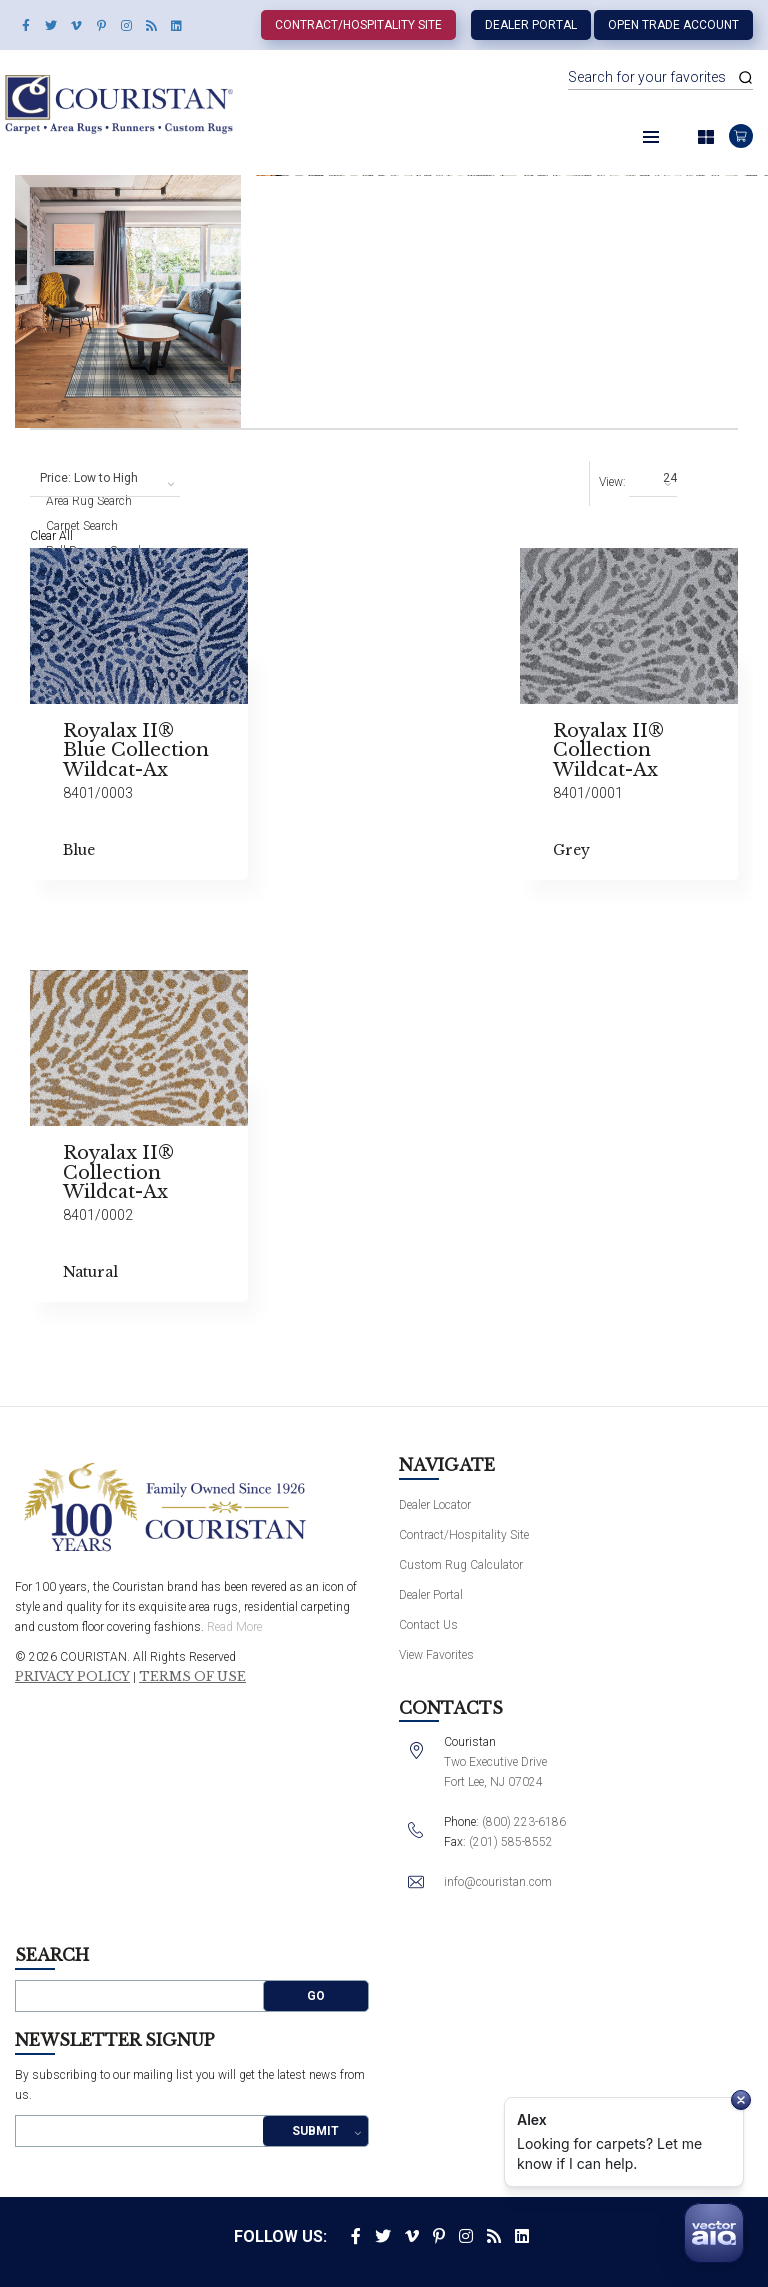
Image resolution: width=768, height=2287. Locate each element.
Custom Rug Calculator (461, 1565)
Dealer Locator (435, 1505)
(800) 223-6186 (524, 1822)
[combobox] (105, 479)
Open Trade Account (673, 25)
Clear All (51, 536)
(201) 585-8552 (511, 1842)
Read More (234, 1627)
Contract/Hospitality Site (358, 25)
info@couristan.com (498, 1882)
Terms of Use (192, 1677)
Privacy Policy (72, 1677)
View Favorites (436, 1655)
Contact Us (428, 1625)
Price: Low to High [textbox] (89, 478)
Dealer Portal (531, 25)
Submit (315, 2131)
